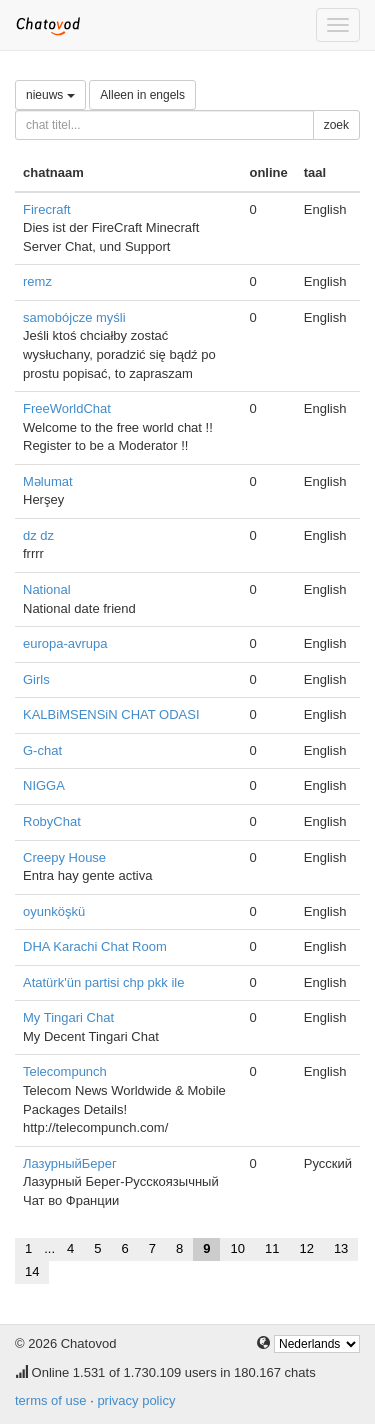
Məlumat (48, 481)
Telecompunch (65, 1071)
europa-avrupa (65, 643)
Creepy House (64, 857)
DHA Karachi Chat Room (95, 946)
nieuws (50, 95)
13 (341, 1248)
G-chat (42, 750)
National (47, 589)
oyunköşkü (54, 911)
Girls (36, 679)
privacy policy (136, 1400)
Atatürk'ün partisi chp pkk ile (103, 982)
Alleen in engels (142, 95)
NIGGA (44, 785)
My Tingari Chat (68, 1017)
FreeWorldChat (67, 408)
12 (306, 1248)
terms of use (51, 1400)
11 (272, 1248)
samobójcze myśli (74, 317)
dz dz (38, 535)
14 (32, 1271)
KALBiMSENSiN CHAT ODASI (111, 714)
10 (237, 1248)
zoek (336, 125)
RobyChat (52, 821)
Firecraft (47, 209)
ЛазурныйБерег (70, 1163)
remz (37, 281)
